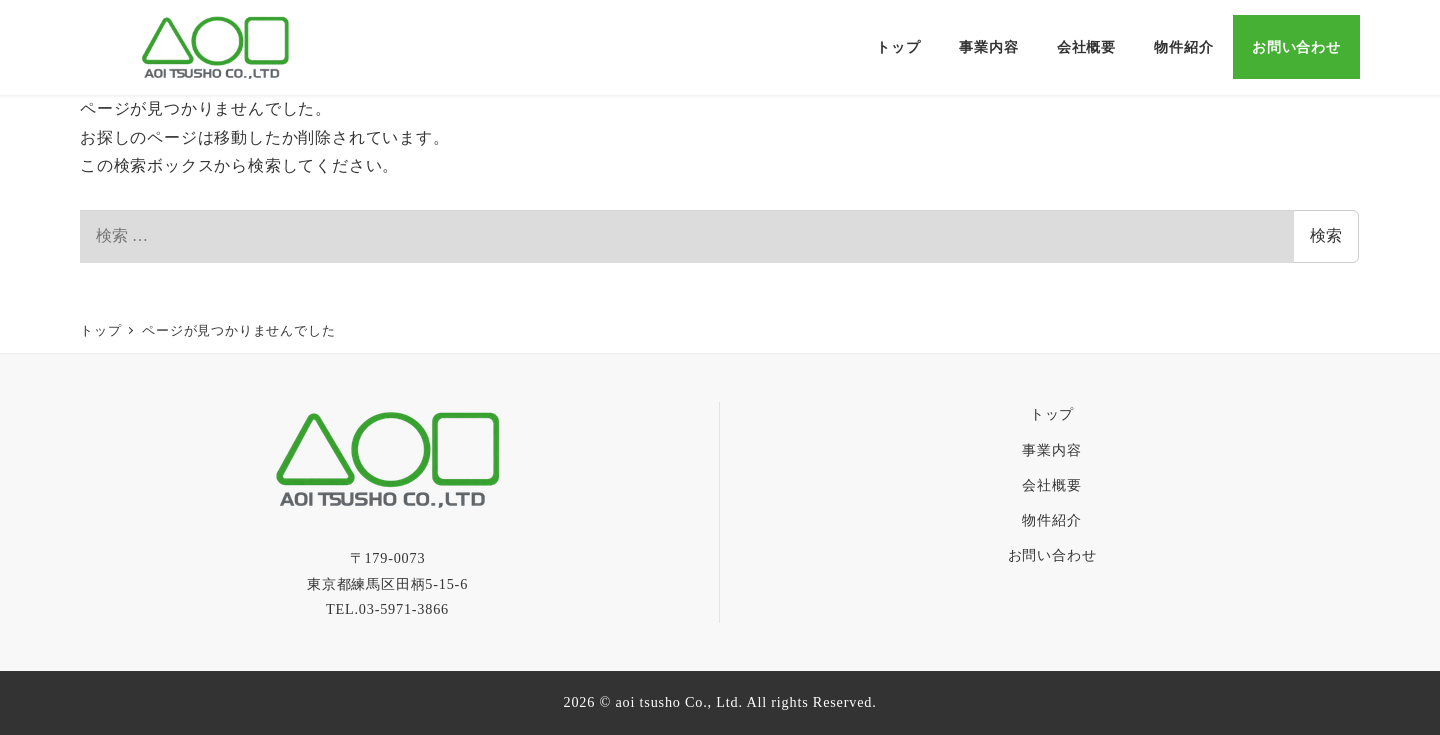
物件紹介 (1051, 520)
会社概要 (1051, 485)
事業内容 (1051, 450)
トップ (1052, 414)
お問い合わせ (1052, 555)
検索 (1326, 235)
